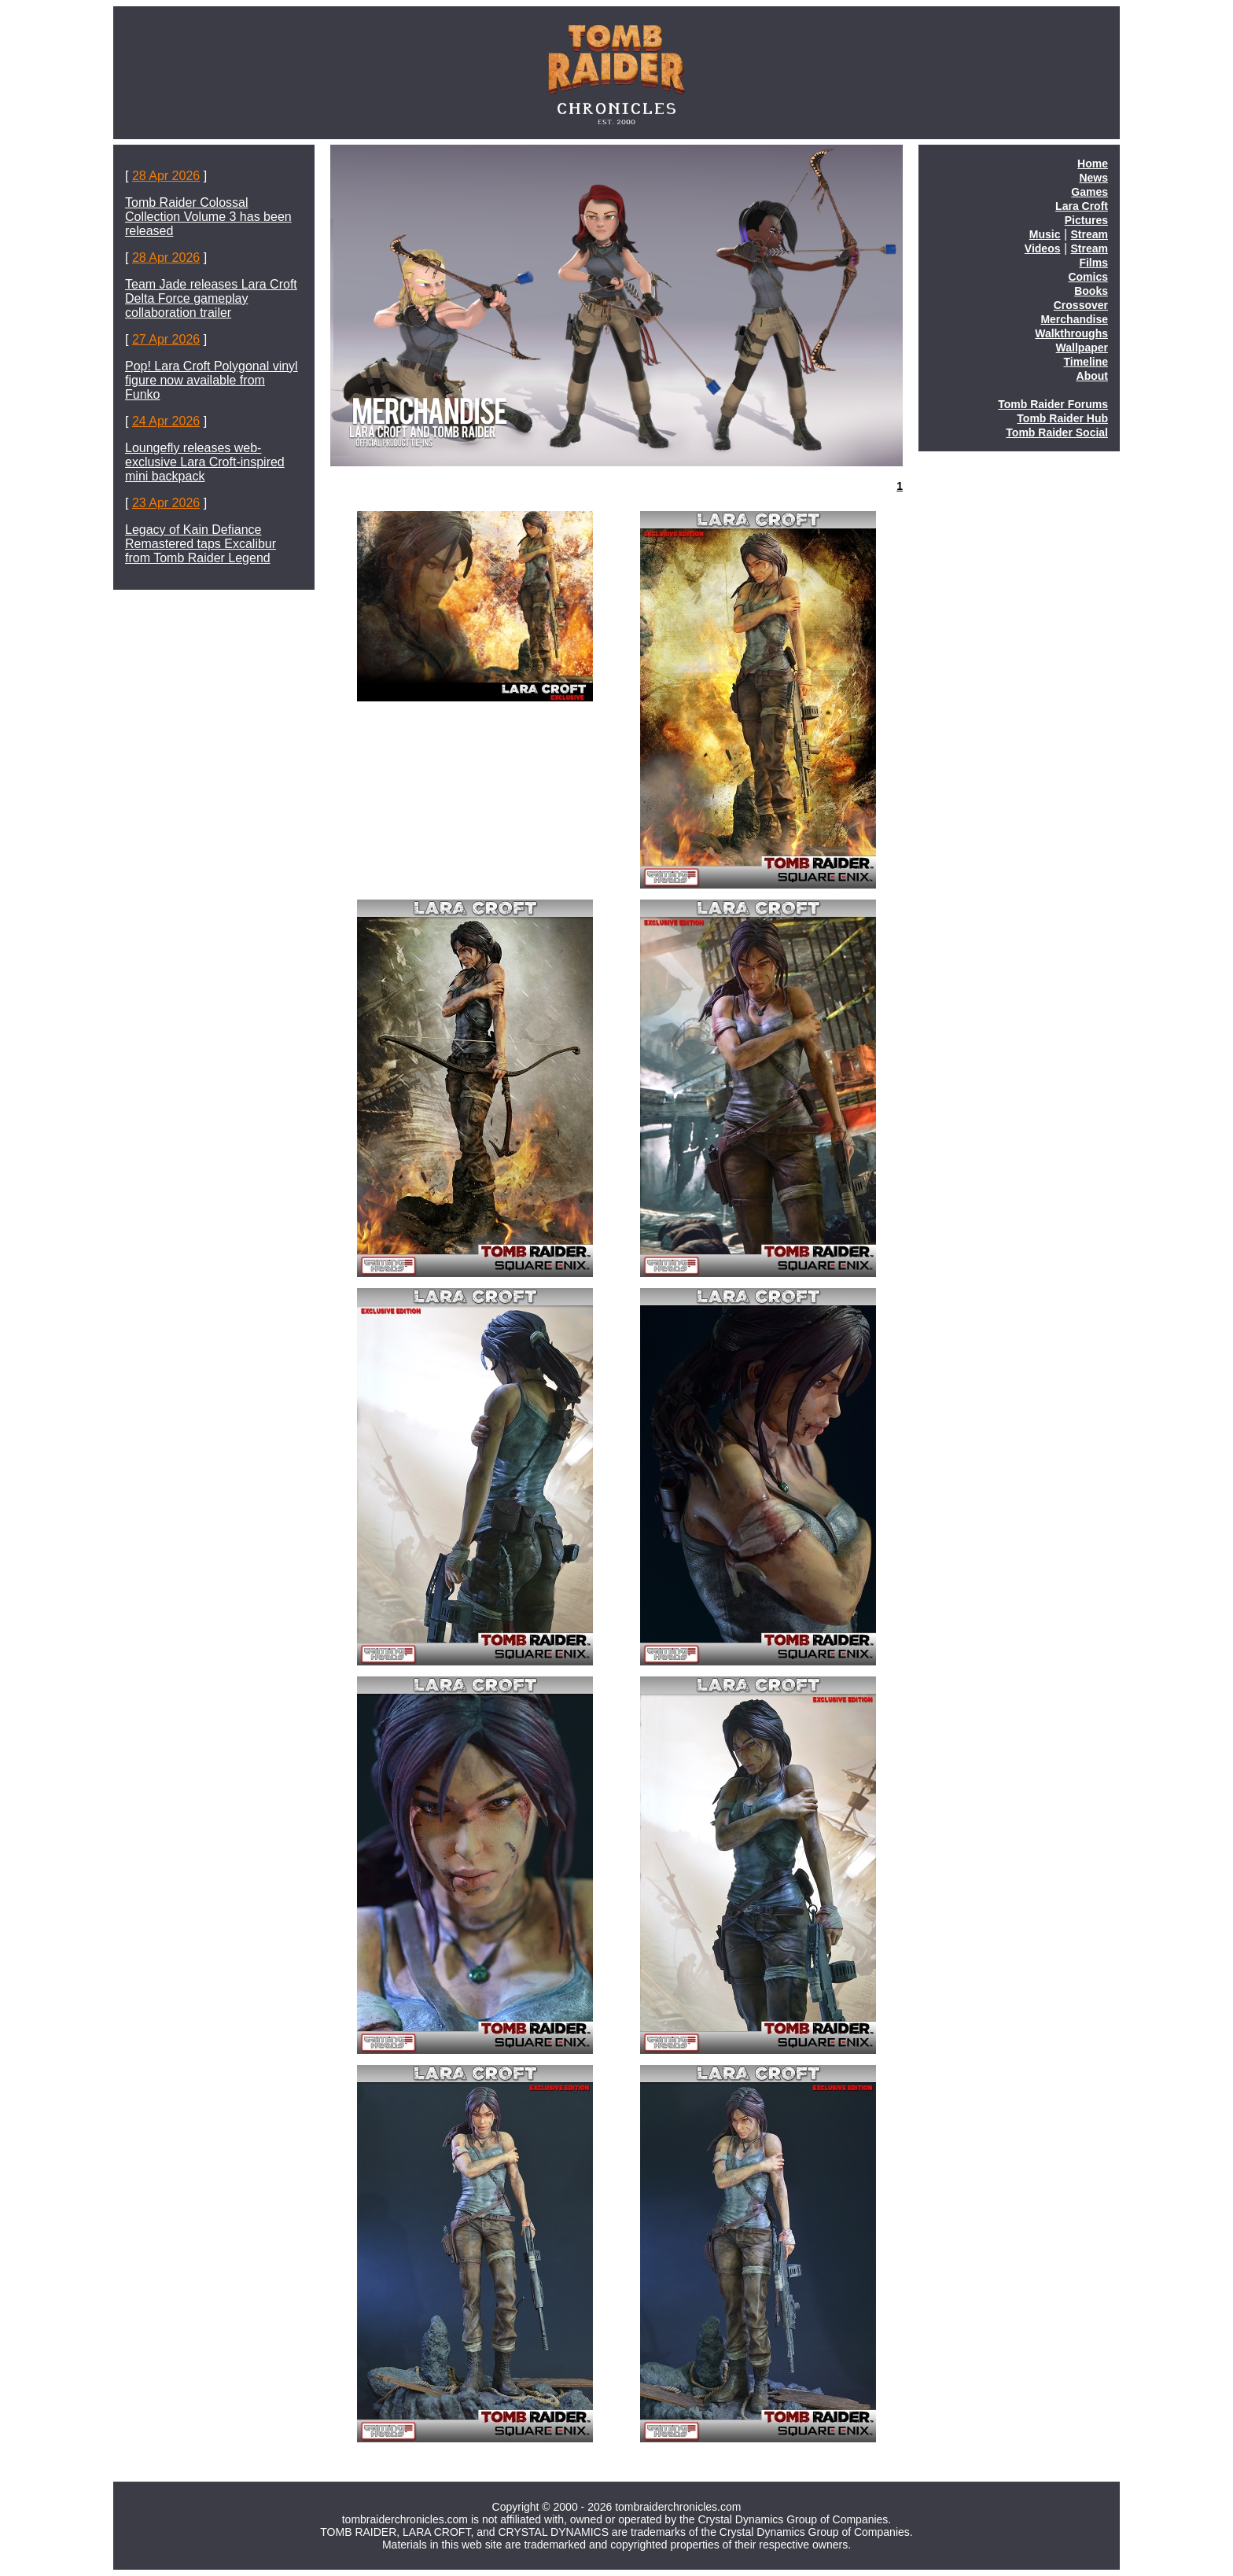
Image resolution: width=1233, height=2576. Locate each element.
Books (1091, 291)
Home (1092, 163)
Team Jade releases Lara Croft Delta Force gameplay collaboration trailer (211, 298)
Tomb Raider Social (1057, 432)
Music (1045, 234)
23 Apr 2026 (166, 503)
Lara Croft (1081, 206)
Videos (1043, 248)
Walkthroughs (1071, 333)
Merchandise (1074, 319)
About (1092, 376)
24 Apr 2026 (166, 421)
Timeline (1085, 361)
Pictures (1086, 220)
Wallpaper (1082, 347)
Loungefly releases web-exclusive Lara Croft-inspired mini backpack (205, 462)
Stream (1089, 234)
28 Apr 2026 (166, 175)
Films (1093, 262)
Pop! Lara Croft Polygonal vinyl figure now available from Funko (211, 380)
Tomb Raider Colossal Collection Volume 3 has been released (208, 216)
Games (1089, 192)
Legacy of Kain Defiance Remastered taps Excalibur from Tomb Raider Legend (200, 544)
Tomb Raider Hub (1062, 418)
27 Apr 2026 (166, 339)
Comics (1088, 276)
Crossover (1081, 305)
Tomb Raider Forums (1053, 404)
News (1093, 177)
